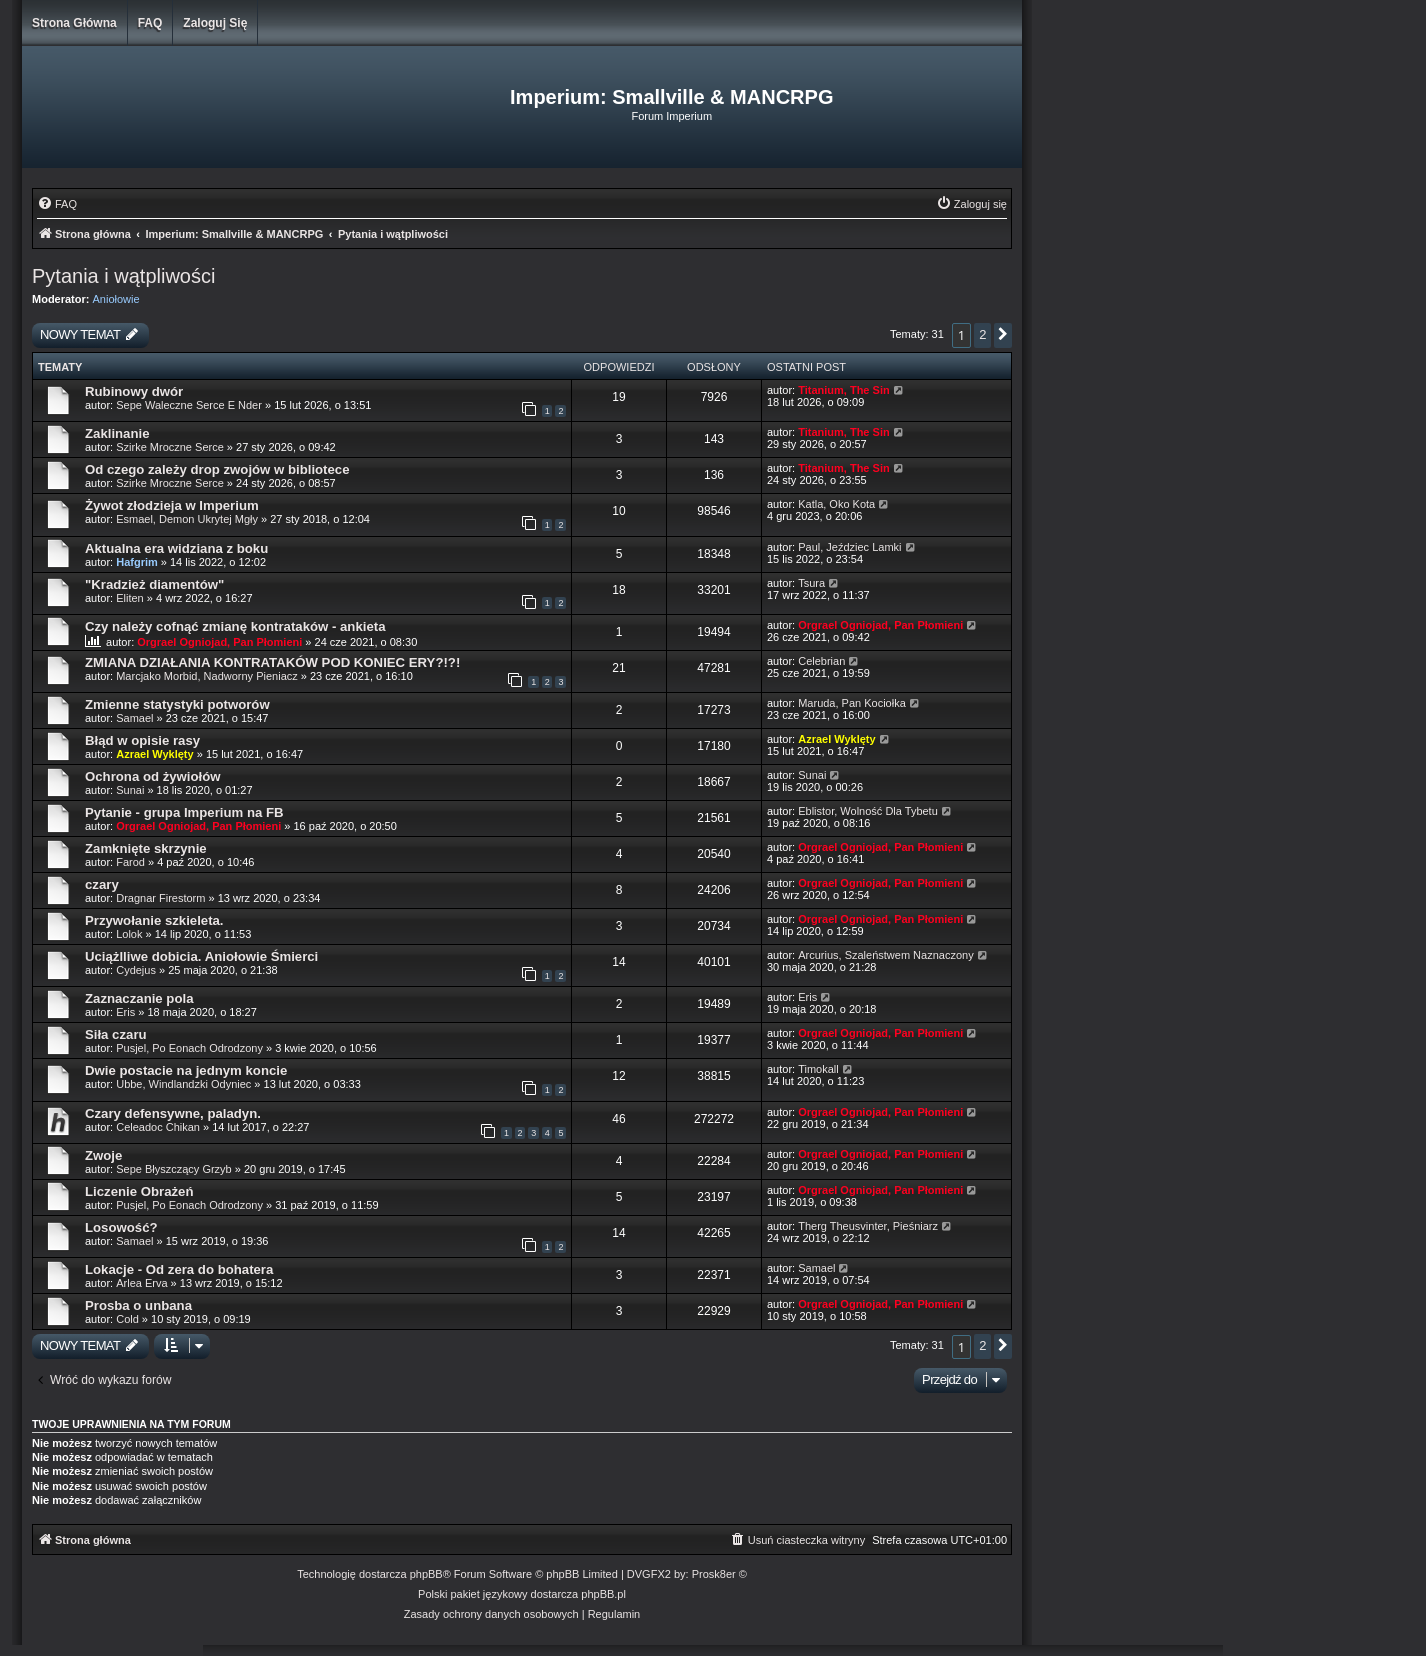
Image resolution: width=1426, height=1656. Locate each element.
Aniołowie (116, 299)
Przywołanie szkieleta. (154, 920)
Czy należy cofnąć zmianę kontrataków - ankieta (235, 626)
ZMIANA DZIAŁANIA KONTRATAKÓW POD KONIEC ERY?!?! (272, 662)
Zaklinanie (117, 433)
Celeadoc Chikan (158, 1127)
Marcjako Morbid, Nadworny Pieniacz (207, 676)
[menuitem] (57, 204)
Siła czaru (116, 1034)
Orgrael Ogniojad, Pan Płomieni (219, 642)
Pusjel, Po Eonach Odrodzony (189, 1048)
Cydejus (136, 970)
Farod (130, 862)
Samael (134, 718)
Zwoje (103, 1155)
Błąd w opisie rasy (142, 740)
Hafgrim (137, 562)
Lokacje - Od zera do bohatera (179, 1269)
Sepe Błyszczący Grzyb (174, 1169)
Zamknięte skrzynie (146, 848)
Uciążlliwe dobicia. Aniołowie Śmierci (201, 956)
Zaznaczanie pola (139, 998)
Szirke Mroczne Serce (170, 447)
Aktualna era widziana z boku (176, 548)
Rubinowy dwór (134, 391)
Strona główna (74, 23)
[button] (1003, 335)
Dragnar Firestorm (160, 898)
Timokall (818, 1069)
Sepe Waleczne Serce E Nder (189, 405)
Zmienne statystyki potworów (177, 704)
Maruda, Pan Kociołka (852, 703)
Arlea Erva (141, 1283)
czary (102, 884)
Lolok (129, 934)
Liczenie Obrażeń (139, 1191)
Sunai (130, 790)
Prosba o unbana (138, 1305)
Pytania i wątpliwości (123, 276)
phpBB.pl (603, 1594)
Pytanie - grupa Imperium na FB (184, 812)
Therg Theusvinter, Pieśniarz (868, 1226)
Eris (125, 1012)
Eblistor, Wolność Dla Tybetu (868, 811)
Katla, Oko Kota (836, 504)
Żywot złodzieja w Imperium (172, 505)
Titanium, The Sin (843, 390)
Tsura (811, 583)
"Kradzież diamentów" (154, 584)
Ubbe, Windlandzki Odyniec (183, 1084)
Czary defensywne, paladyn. (173, 1113)
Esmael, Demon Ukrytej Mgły (187, 519)
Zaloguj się (215, 23)
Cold (127, 1319)
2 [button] (982, 334)
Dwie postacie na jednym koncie (186, 1070)
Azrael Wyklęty (154, 754)
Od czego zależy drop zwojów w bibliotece (217, 469)
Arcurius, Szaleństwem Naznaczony (885, 955)
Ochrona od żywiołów (153, 776)
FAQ (150, 23)
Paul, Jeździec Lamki (849, 547)
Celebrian (821, 661)
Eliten (130, 598)
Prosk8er (714, 1574)
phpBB (426, 1574)
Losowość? (121, 1227)
